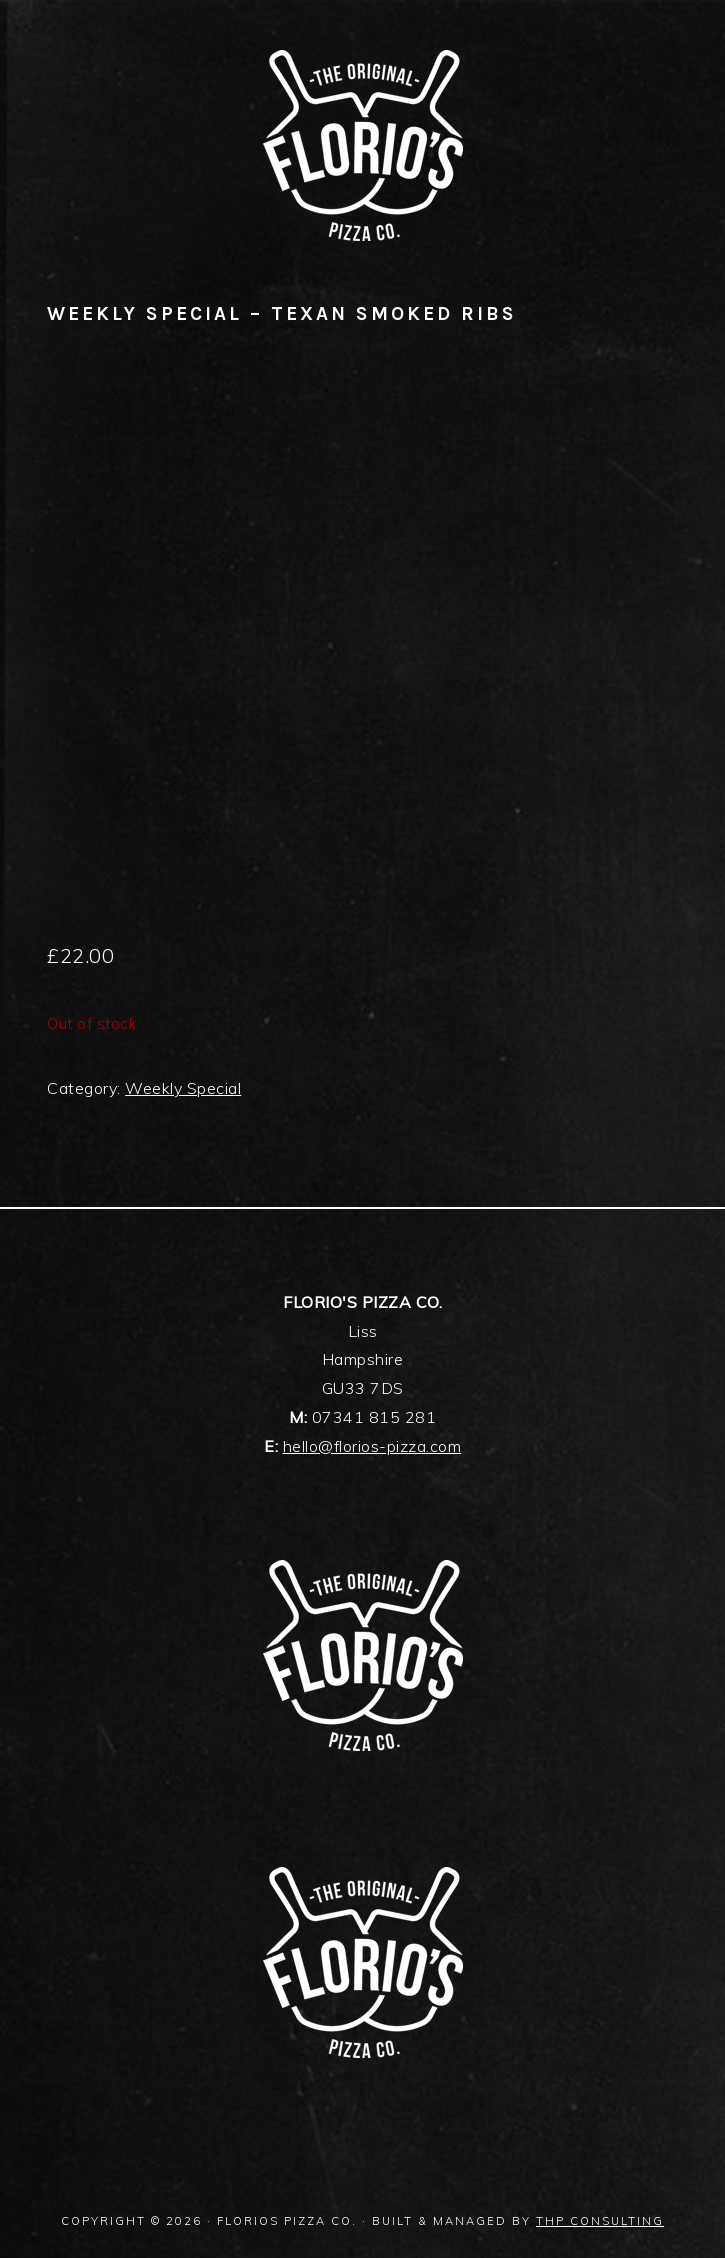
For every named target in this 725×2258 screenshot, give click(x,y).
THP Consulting (600, 2221)
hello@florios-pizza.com (372, 1446)
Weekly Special (183, 1088)
